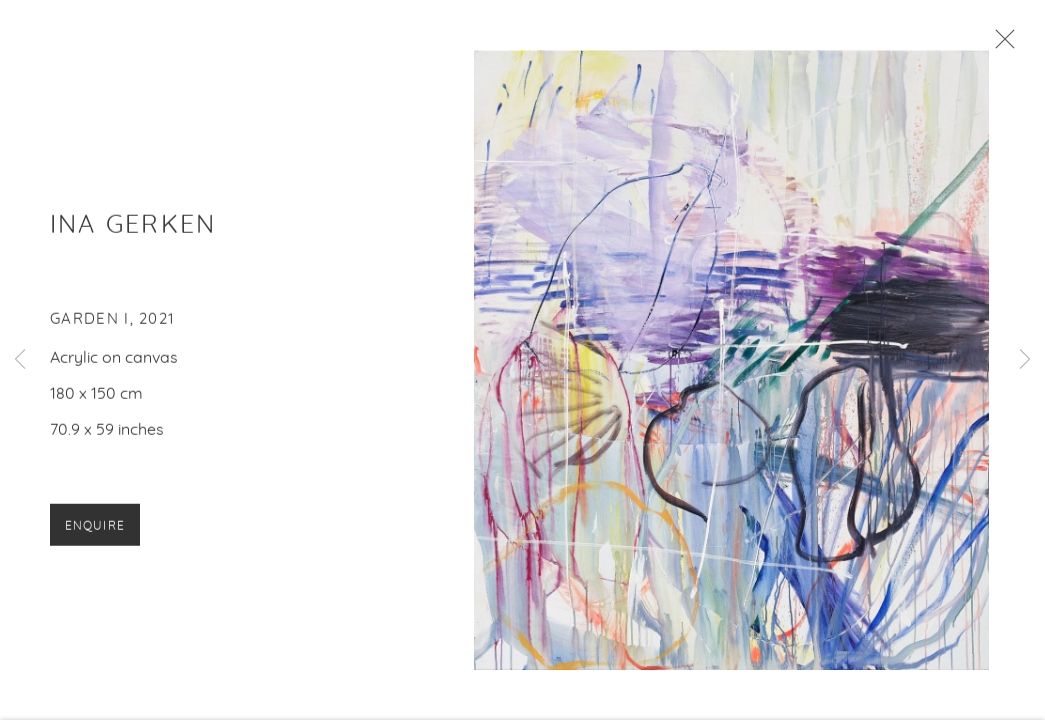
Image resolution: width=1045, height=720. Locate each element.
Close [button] (1000, 45)
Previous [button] (20, 360)
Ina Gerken (133, 227)
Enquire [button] (95, 528)
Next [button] (1025, 360)
